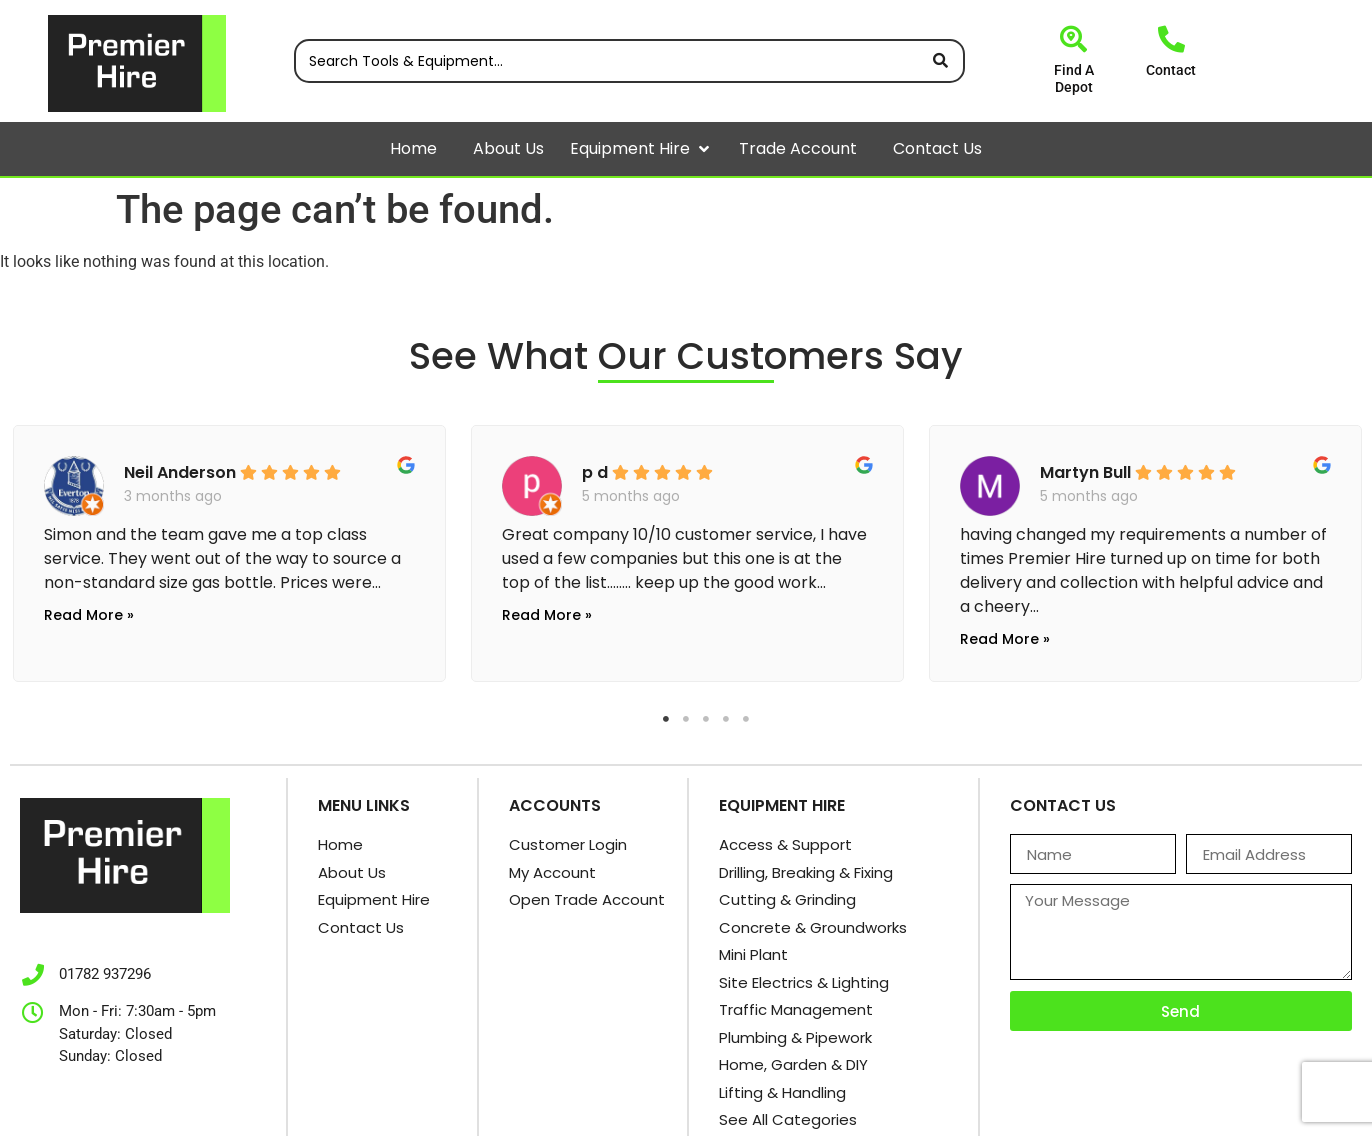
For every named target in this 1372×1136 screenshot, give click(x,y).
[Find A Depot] (1073, 38)
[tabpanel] (229, 548)
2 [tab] (686, 719)
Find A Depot (1074, 78)
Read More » (89, 615)
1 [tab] (666, 719)
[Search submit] (940, 61)
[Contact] (1171, 38)
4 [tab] (726, 719)
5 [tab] (746, 719)
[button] (704, 149)
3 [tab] (706, 719)
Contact (1171, 70)
